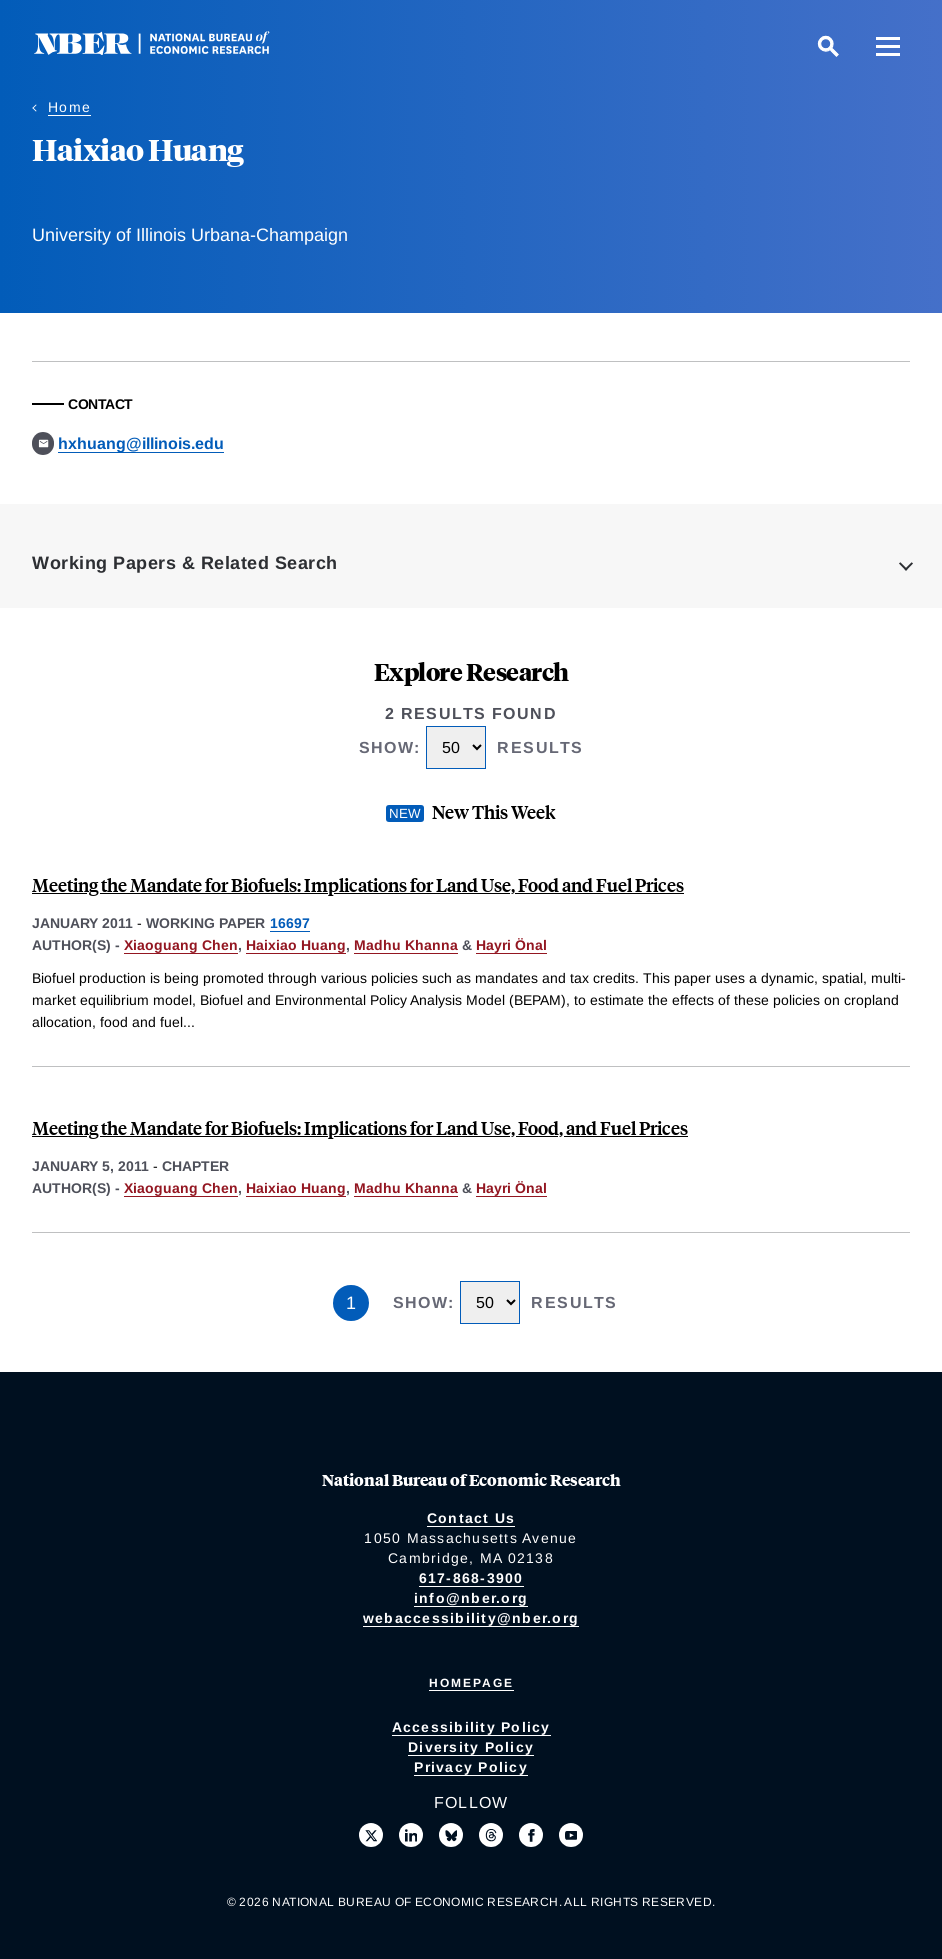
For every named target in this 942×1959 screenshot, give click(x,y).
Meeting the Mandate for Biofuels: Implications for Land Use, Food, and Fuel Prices (360, 1127)
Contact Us (471, 1518)
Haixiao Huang (296, 945)
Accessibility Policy (471, 1727)
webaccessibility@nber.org (471, 1618)
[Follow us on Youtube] (571, 1835)
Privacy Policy (471, 1767)
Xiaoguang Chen (181, 945)
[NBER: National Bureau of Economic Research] (168, 49)
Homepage (471, 1683)
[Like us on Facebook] (531, 1835)
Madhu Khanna (406, 945)
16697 (290, 923)
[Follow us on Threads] (491, 1835)
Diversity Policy (471, 1747)
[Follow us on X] (371, 1835)
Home (69, 107)
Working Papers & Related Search (185, 563)
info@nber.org (471, 1598)
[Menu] (888, 46)
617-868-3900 (471, 1578)
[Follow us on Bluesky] (451, 1835)
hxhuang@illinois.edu (141, 443)
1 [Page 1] (351, 1303)
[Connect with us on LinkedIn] (411, 1835)
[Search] (828, 46)
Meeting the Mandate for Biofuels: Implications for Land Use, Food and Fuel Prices (358, 884)
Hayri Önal (511, 945)
